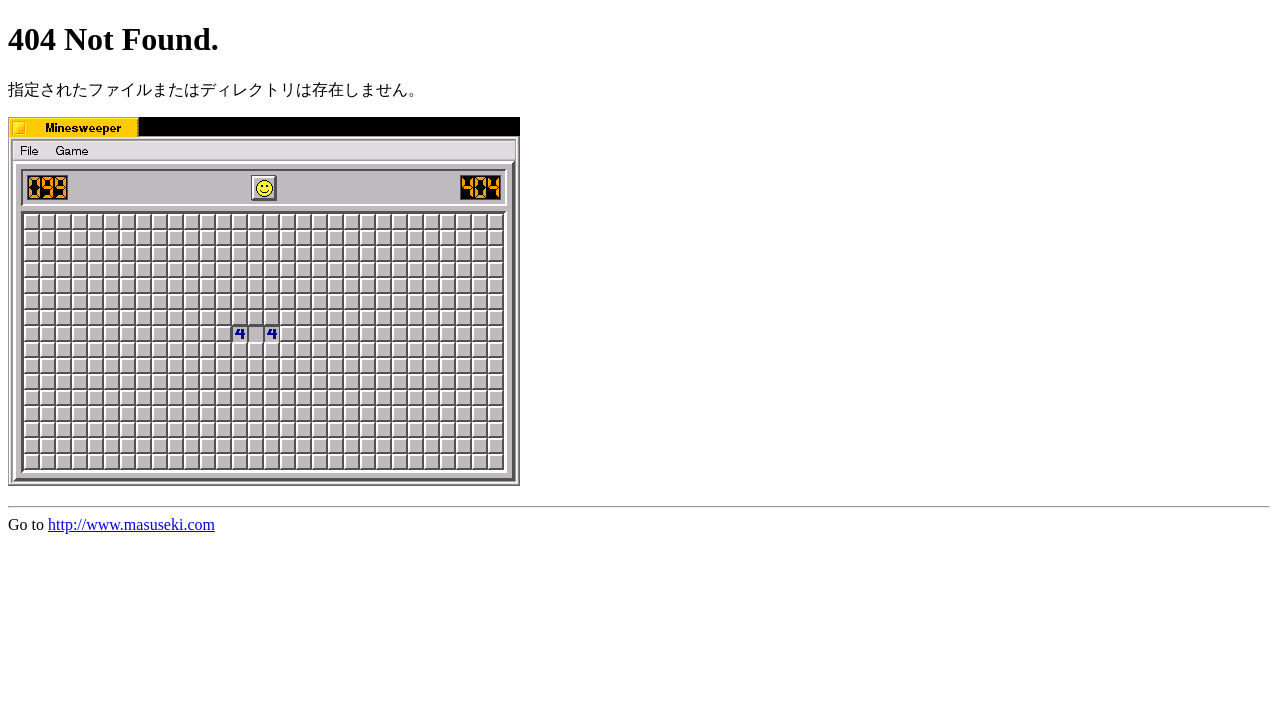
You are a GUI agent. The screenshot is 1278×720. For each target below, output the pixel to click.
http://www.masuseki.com (131, 524)
